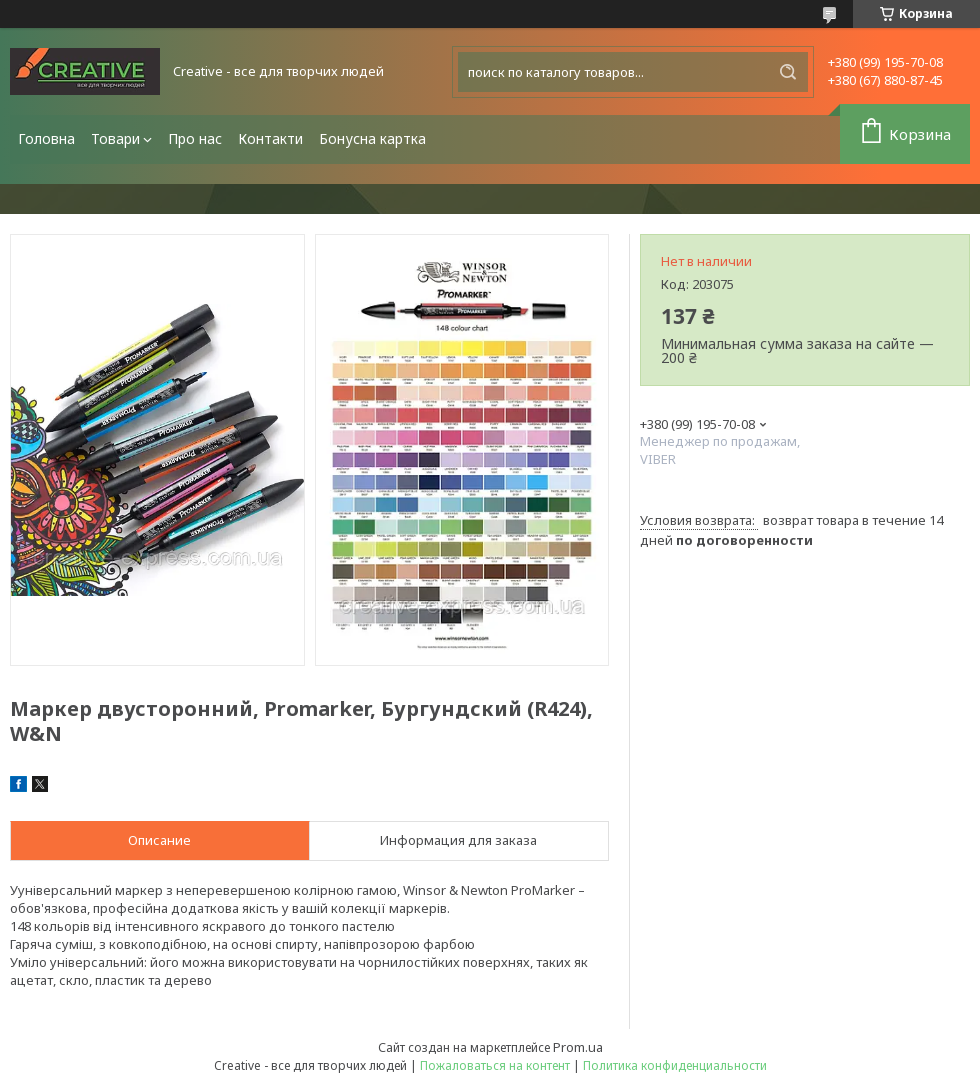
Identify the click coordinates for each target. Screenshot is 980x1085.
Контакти (270, 138)
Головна (46, 138)
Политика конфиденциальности (675, 1065)
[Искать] (788, 72)
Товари (115, 138)
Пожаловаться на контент (495, 1065)
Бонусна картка (372, 138)
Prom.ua (578, 1047)
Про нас (195, 138)
